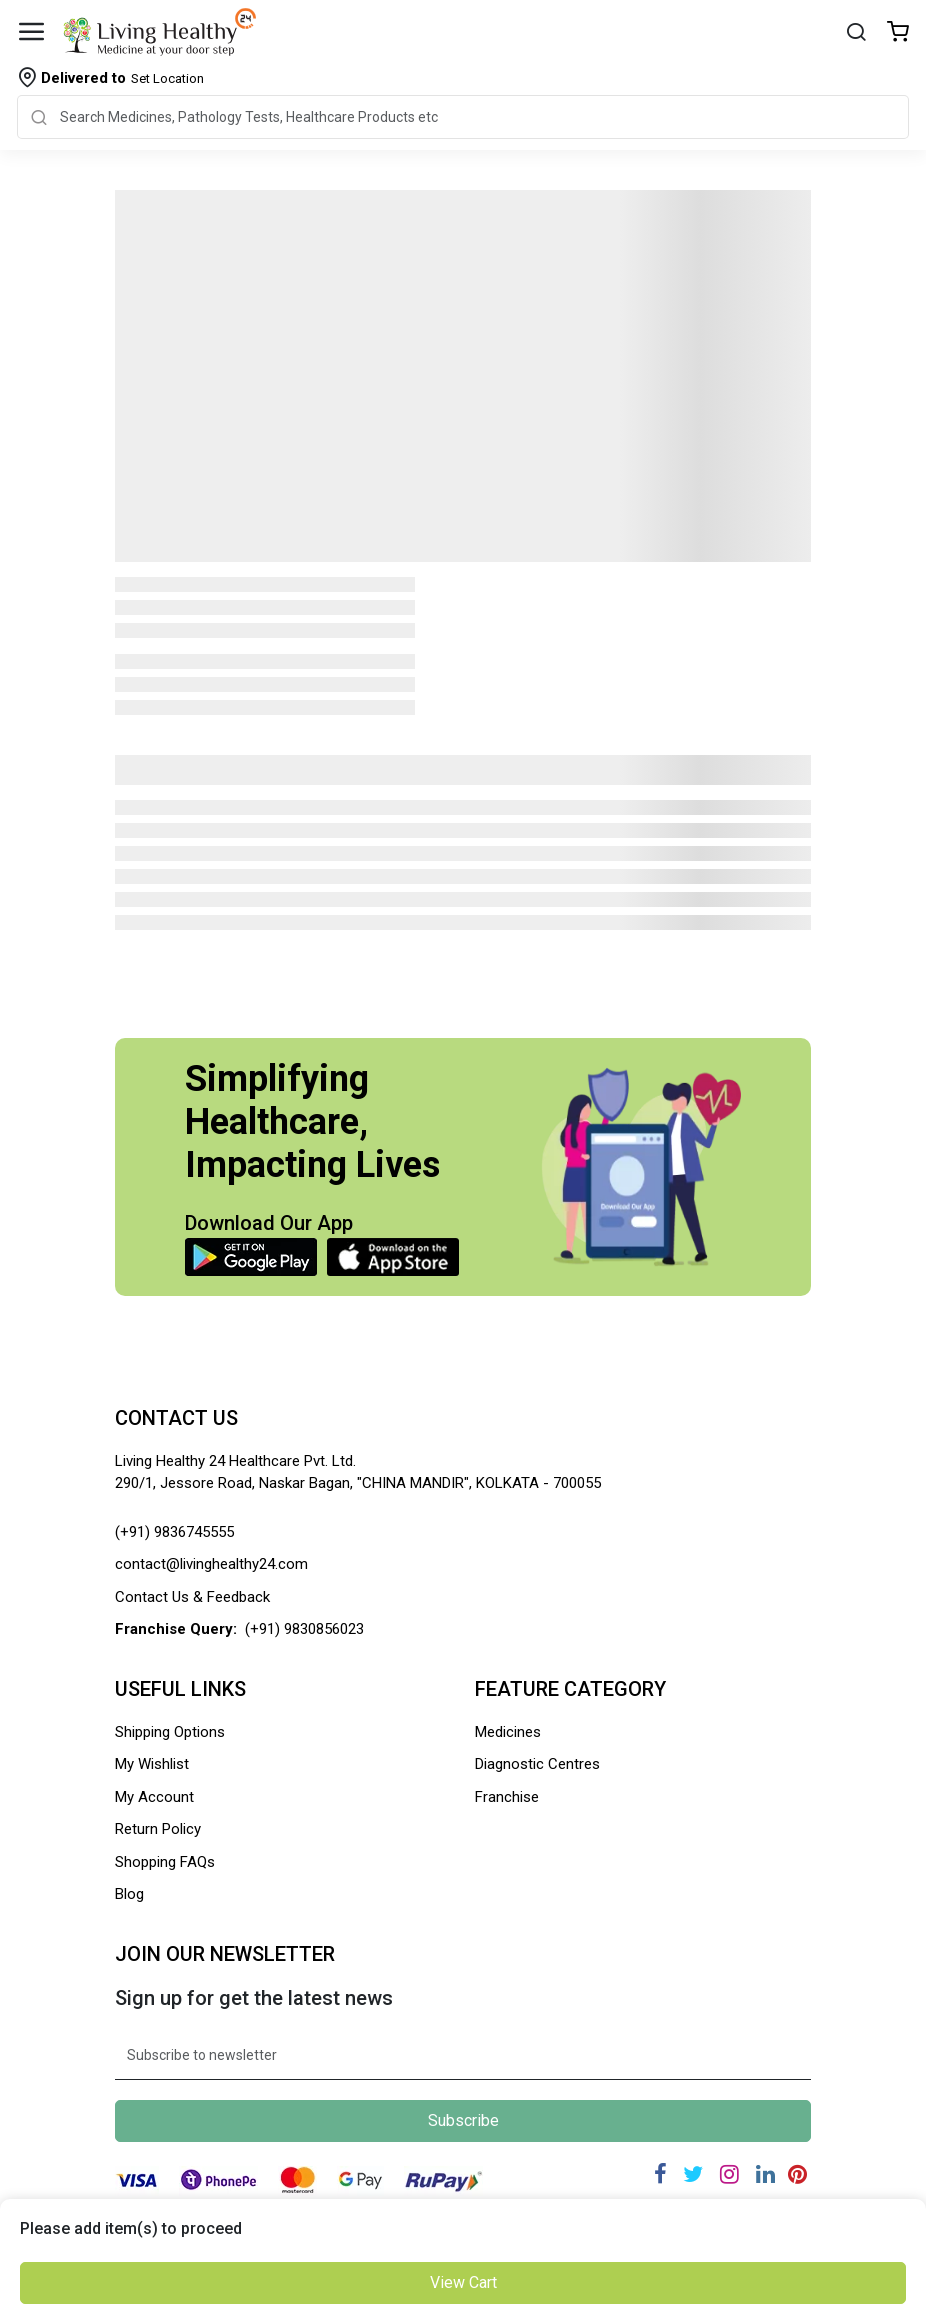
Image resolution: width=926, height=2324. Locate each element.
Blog (129, 1894)
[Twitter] (693, 2174)
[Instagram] (729, 2174)
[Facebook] (660, 2174)
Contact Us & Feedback (192, 1597)
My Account (154, 1797)
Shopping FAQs (165, 1862)
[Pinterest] (797, 2174)
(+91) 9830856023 (304, 1629)
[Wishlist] (898, 33)
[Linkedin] (765, 2174)
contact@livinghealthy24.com (211, 1564)
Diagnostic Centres (537, 1764)
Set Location (122, 78)
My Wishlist (152, 1764)
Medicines (508, 1732)
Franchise (507, 1797)
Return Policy (158, 1829)
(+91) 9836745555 (174, 1532)
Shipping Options (170, 1732)
